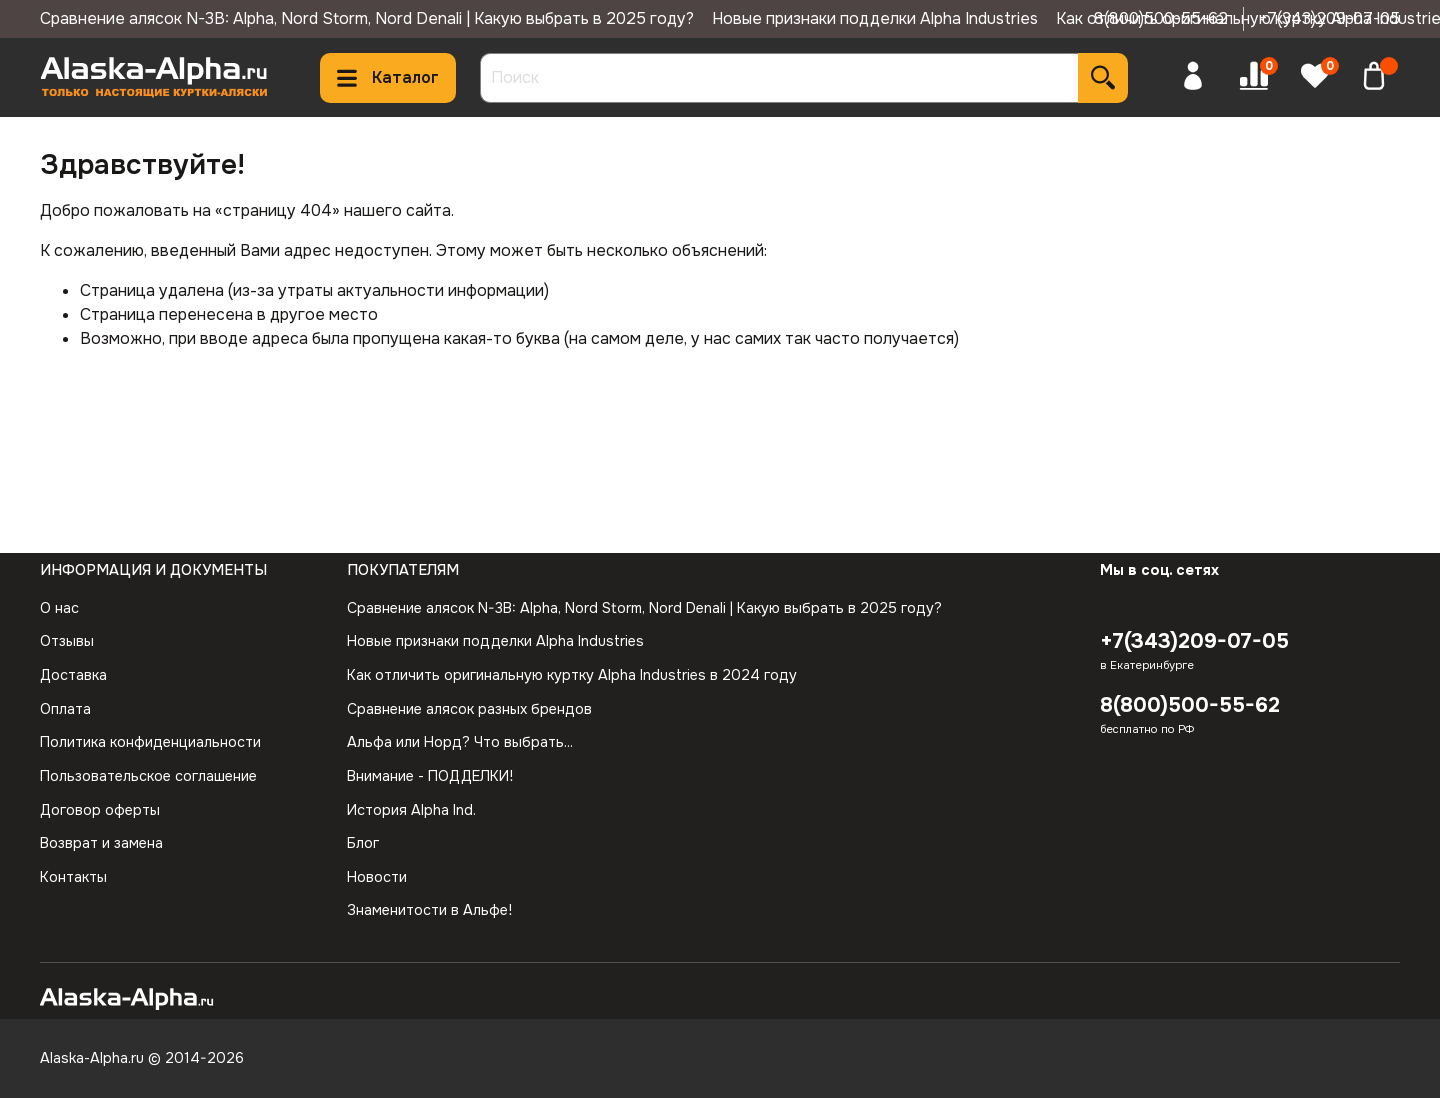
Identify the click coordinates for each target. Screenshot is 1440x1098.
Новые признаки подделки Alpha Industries (875, 18)
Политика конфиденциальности (150, 742)
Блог (363, 843)
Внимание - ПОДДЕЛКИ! (430, 776)
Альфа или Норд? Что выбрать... (460, 742)
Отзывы (67, 641)
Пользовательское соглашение (148, 776)
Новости (377, 877)
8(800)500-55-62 (1161, 18)
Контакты (73, 877)
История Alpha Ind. (411, 810)
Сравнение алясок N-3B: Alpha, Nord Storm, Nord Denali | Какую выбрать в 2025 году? (367, 18)
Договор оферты (100, 810)
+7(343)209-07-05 (1329, 18)
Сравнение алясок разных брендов (469, 709)
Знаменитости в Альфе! (429, 910)
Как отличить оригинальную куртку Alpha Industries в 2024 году (572, 675)
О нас (59, 608)
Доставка (73, 675)
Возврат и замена (101, 843)
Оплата (65, 709)
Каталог (388, 77)
